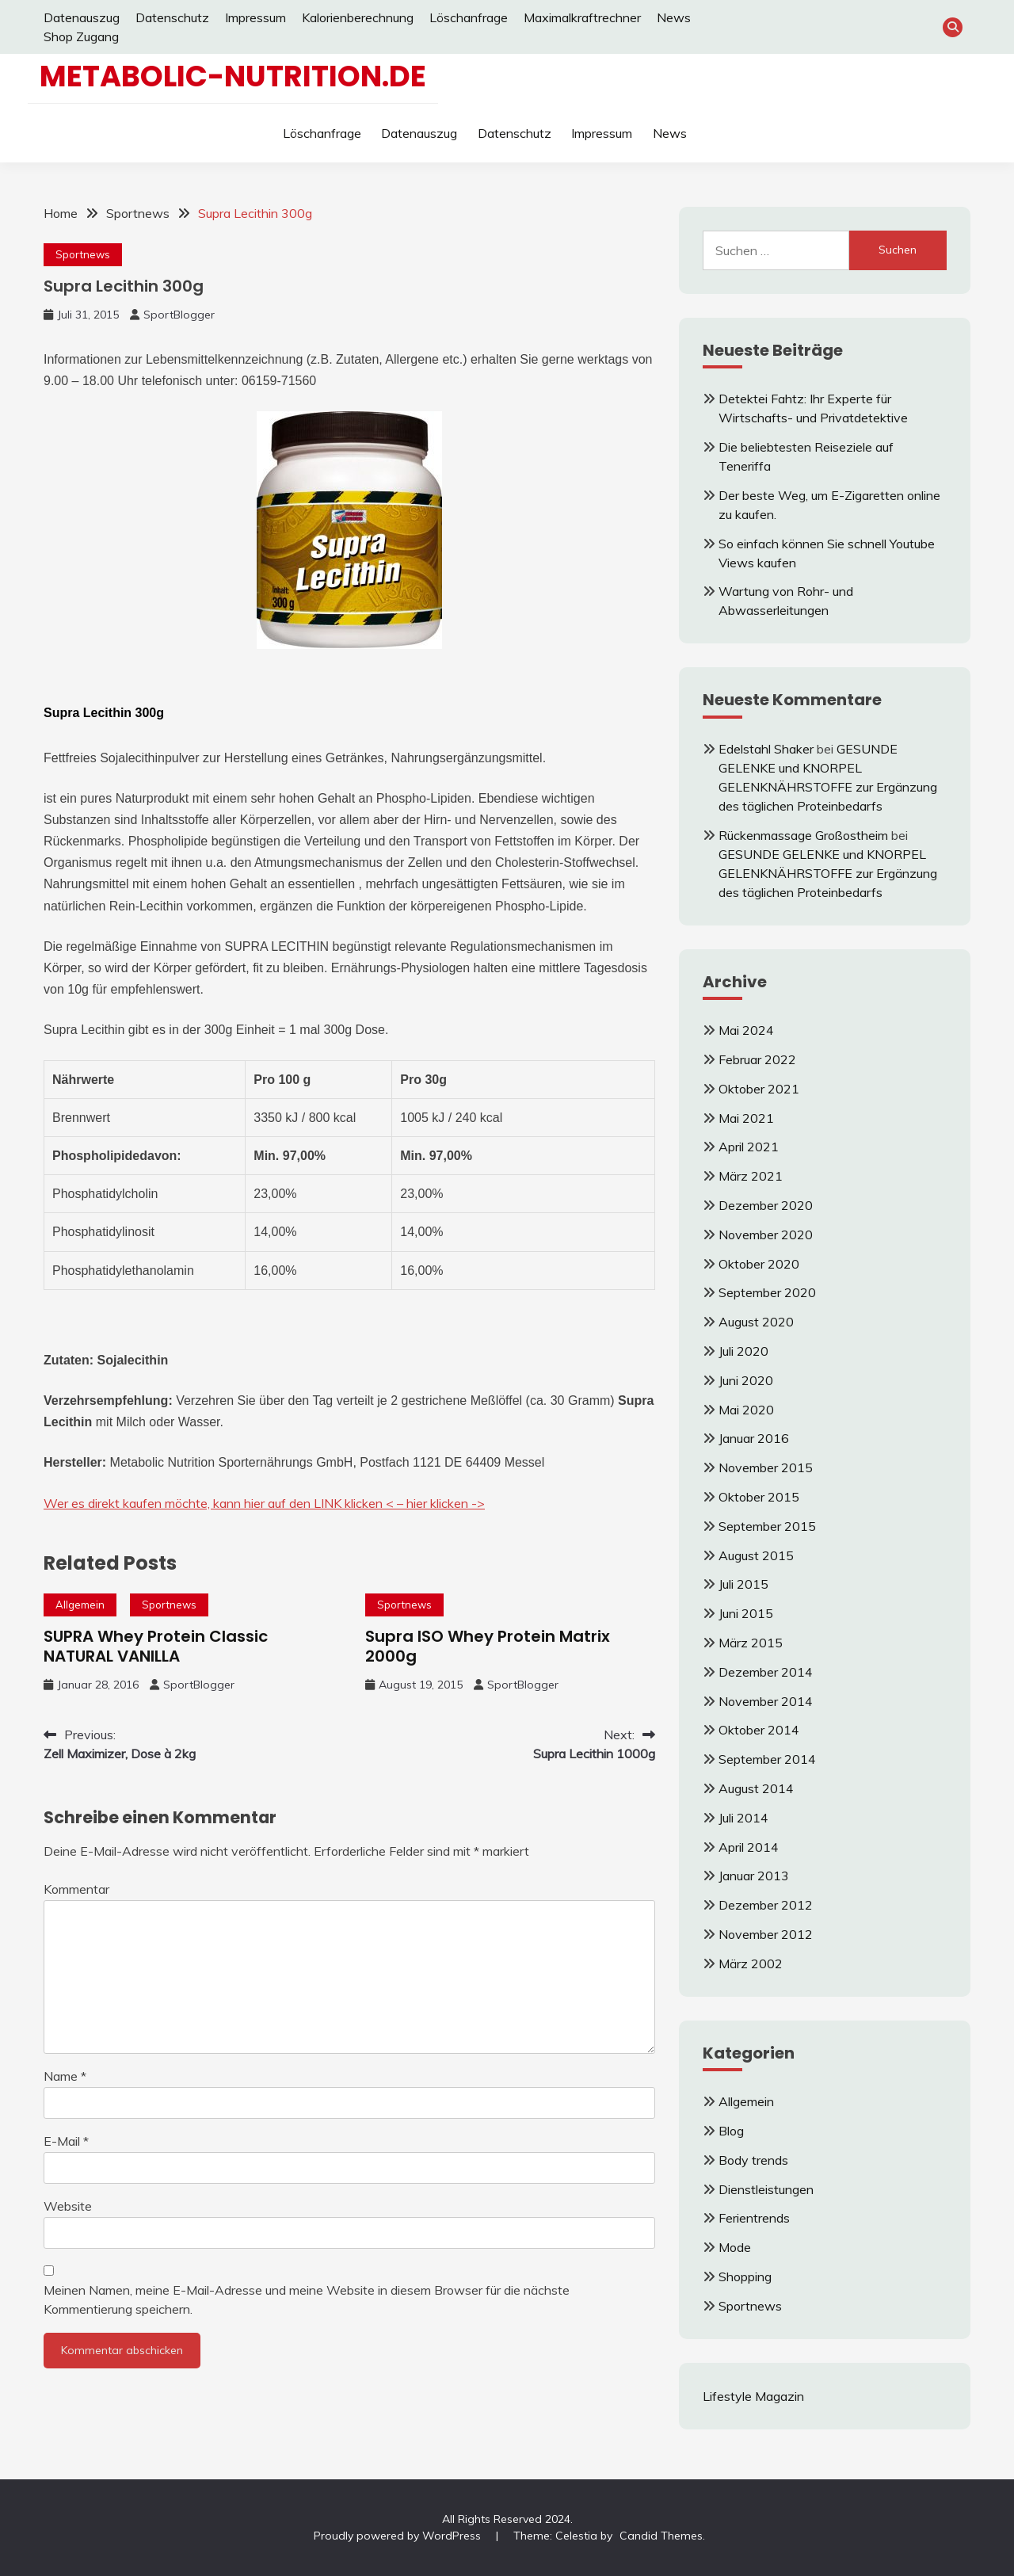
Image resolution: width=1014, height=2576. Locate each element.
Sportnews (82, 254)
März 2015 (751, 1643)
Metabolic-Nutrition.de (233, 76)
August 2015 (756, 1555)
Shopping (745, 2276)
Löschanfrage (468, 17)
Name (65, 2076)
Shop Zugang (81, 36)
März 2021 (751, 1176)
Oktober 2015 (759, 1497)
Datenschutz (172, 17)
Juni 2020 (746, 1380)
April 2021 (749, 1146)
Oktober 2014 (759, 1730)
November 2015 (766, 1467)
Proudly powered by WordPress (399, 2535)
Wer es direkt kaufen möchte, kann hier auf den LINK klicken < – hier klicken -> (264, 1503)
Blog (731, 2131)
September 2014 (767, 1759)
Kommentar (76, 1889)
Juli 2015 (743, 1584)
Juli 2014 (743, 1818)
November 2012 (766, 1934)
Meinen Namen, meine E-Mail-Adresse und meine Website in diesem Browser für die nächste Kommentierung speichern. (307, 2299)
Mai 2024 (746, 1030)
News (674, 17)
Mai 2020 (746, 1410)
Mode (735, 2247)
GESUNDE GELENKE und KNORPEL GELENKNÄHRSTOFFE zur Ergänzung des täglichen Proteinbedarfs (828, 873)
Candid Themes (661, 2535)
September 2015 (767, 1526)
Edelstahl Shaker (766, 749)
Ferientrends (754, 2218)
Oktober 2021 (759, 1089)
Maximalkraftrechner (582, 17)
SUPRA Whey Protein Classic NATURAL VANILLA (156, 1646)
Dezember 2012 (766, 1905)
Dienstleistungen (766, 2189)
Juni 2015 (746, 1613)
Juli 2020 (743, 1351)
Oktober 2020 (759, 1264)
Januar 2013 (754, 1875)
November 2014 (766, 1701)
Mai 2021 (746, 1118)
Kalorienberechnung (358, 17)
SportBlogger (179, 314)
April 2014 (749, 1847)
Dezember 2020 (766, 1205)
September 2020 (767, 1292)
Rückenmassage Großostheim (803, 835)
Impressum (255, 17)
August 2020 (756, 1322)
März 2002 (751, 1963)
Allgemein (80, 1604)
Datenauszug (82, 17)
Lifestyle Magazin (753, 2396)
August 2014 (756, 1788)
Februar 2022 (757, 1059)
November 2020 (766, 1234)
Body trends (753, 2160)
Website (68, 2206)
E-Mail (66, 2141)
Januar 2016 (754, 1438)
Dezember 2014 (766, 1672)
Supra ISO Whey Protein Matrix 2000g (487, 1646)
